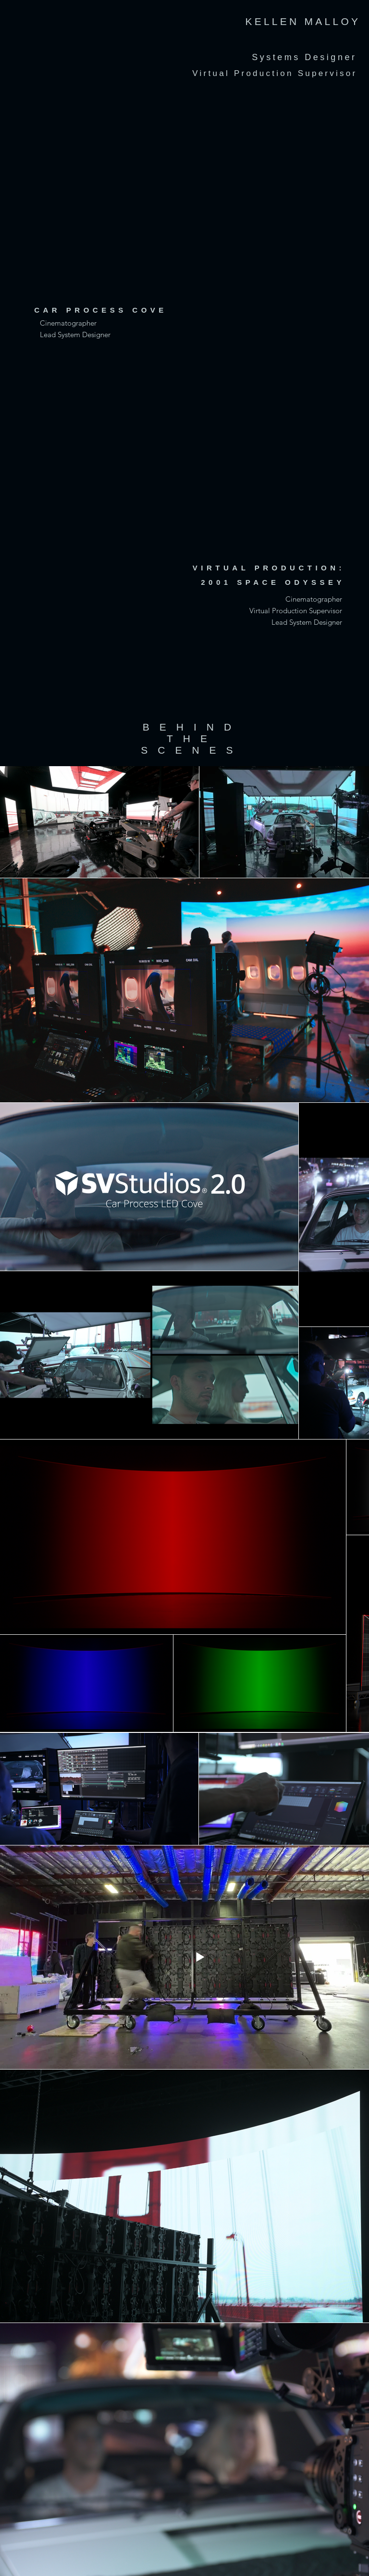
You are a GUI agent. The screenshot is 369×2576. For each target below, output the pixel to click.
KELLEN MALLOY (302, 21)
